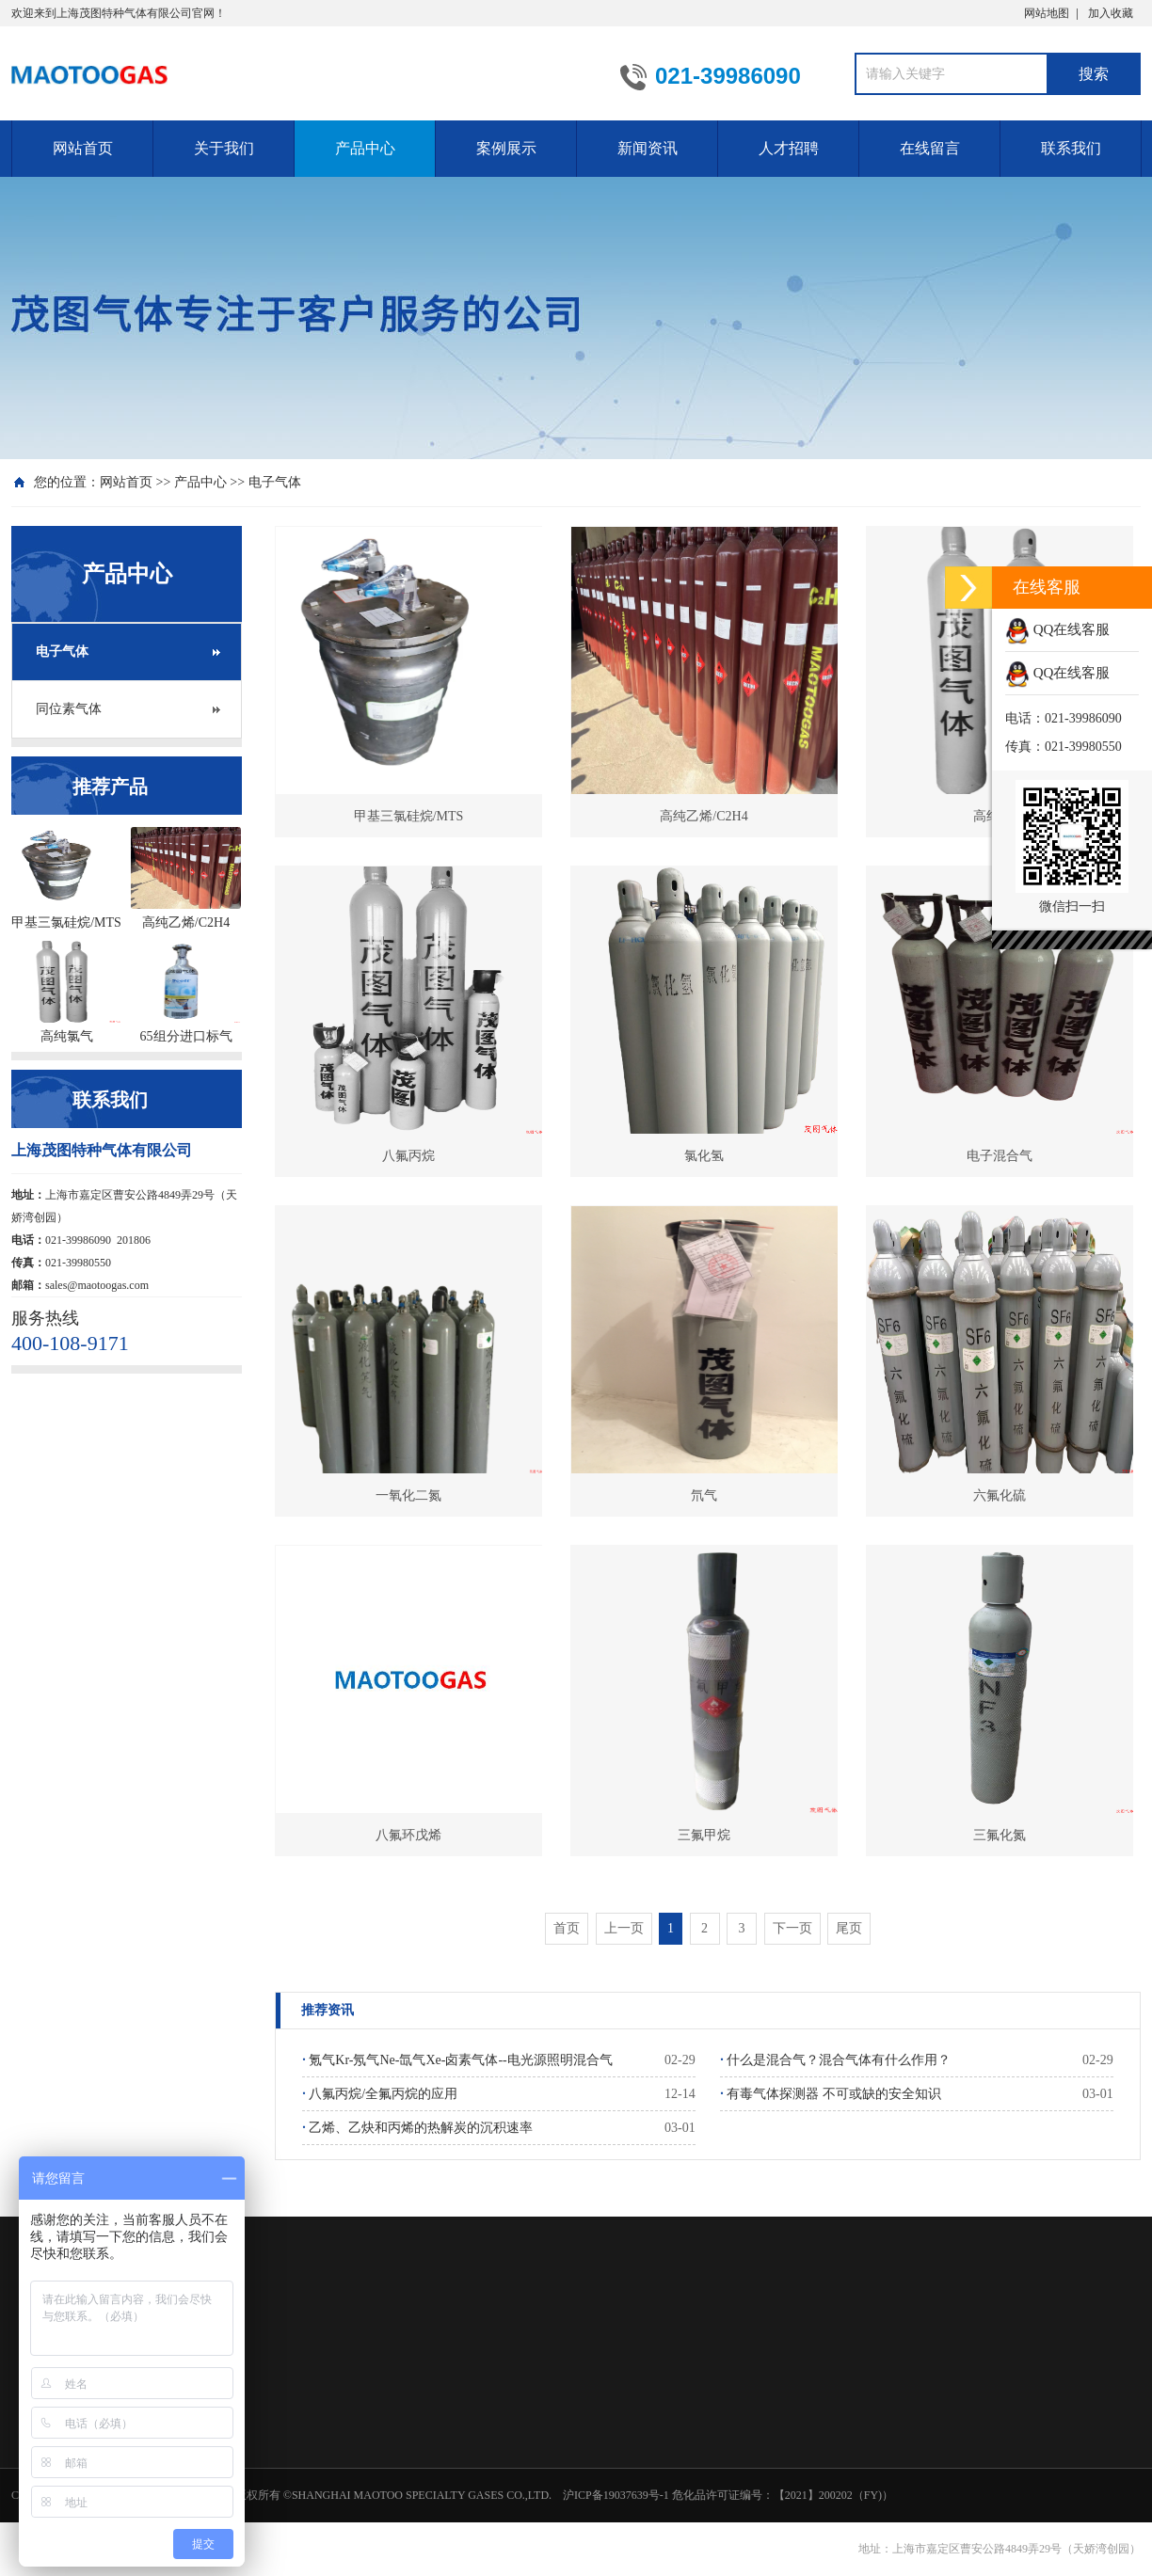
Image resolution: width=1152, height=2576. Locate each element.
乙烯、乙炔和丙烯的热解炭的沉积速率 (417, 2128)
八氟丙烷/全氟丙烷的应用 (379, 2094)
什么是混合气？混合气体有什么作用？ (835, 2060)
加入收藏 (1110, 13)
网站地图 (1046, 13)
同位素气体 (69, 709)
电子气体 (274, 482)
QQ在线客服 (1057, 629)
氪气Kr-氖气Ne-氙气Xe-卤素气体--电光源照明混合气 (457, 2060)
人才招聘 (789, 148)
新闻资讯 (647, 148)
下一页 (792, 1928)
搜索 (1094, 74)
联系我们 (1071, 148)
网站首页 (83, 148)
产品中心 (365, 148)
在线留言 (930, 148)
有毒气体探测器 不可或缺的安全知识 (830, 2094)
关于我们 (224, 148)
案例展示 (506, 148)
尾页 (849, 1928)
